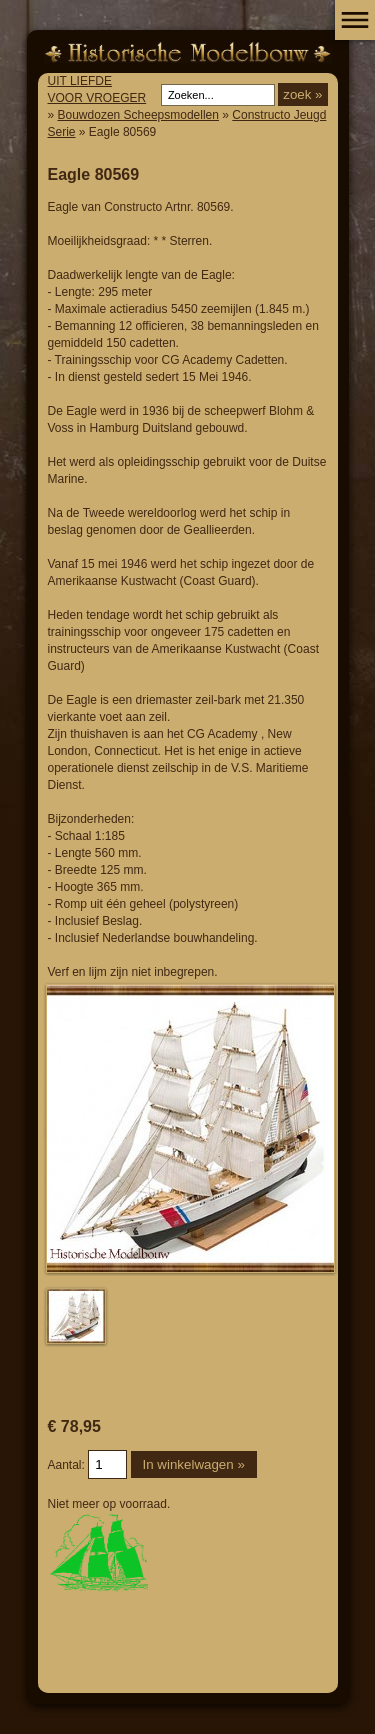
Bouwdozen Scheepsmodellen (138, 115)
